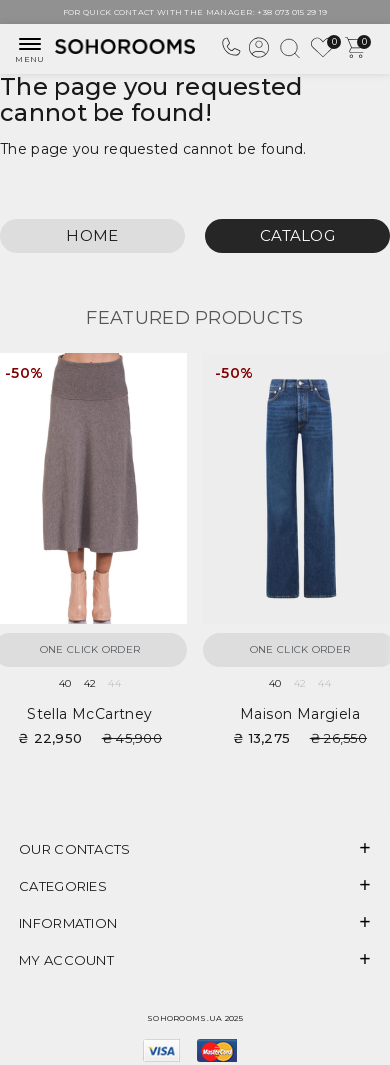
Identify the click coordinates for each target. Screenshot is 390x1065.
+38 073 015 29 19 (292, 12)
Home (92, 235)
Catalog (297, 235)
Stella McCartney (89, 714)
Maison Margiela (300, 714)
